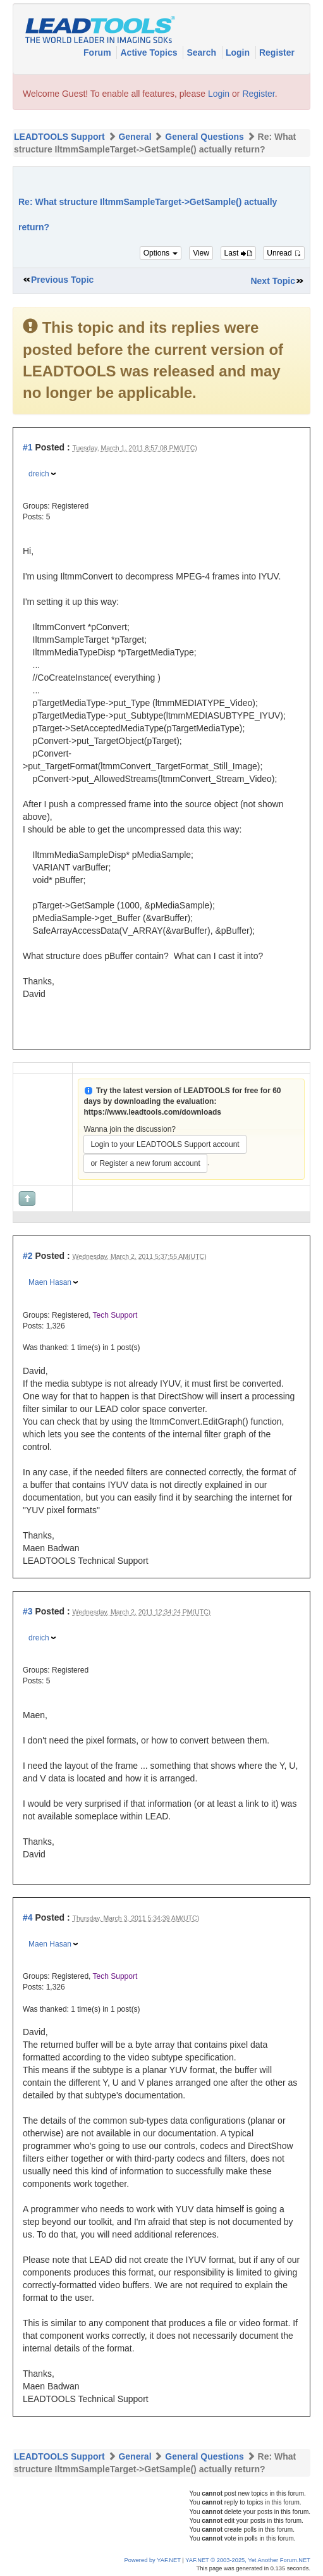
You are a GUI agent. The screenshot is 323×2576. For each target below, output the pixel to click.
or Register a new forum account (145, 1163)
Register (277, 52)
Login (239, 52)
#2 (28, 1256)
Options (160, 253)
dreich (38, 473)
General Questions (204, 137)
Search (202, 52)
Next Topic (272, 281)
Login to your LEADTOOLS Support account (164, 1144)
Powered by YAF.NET (153, 2560)
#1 (28, 447)
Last (238, 253)
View (201, 253)
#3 (28, 1611)
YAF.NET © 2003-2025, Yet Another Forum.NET (247, 2560)
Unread (284, 253)
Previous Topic (62, 280)
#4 (28, 1917)
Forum (98, 52)
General (134, 137)
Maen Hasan (49, 1282)
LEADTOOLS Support (59, 137)
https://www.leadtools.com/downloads (152, 1112)
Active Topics (150, 52)
